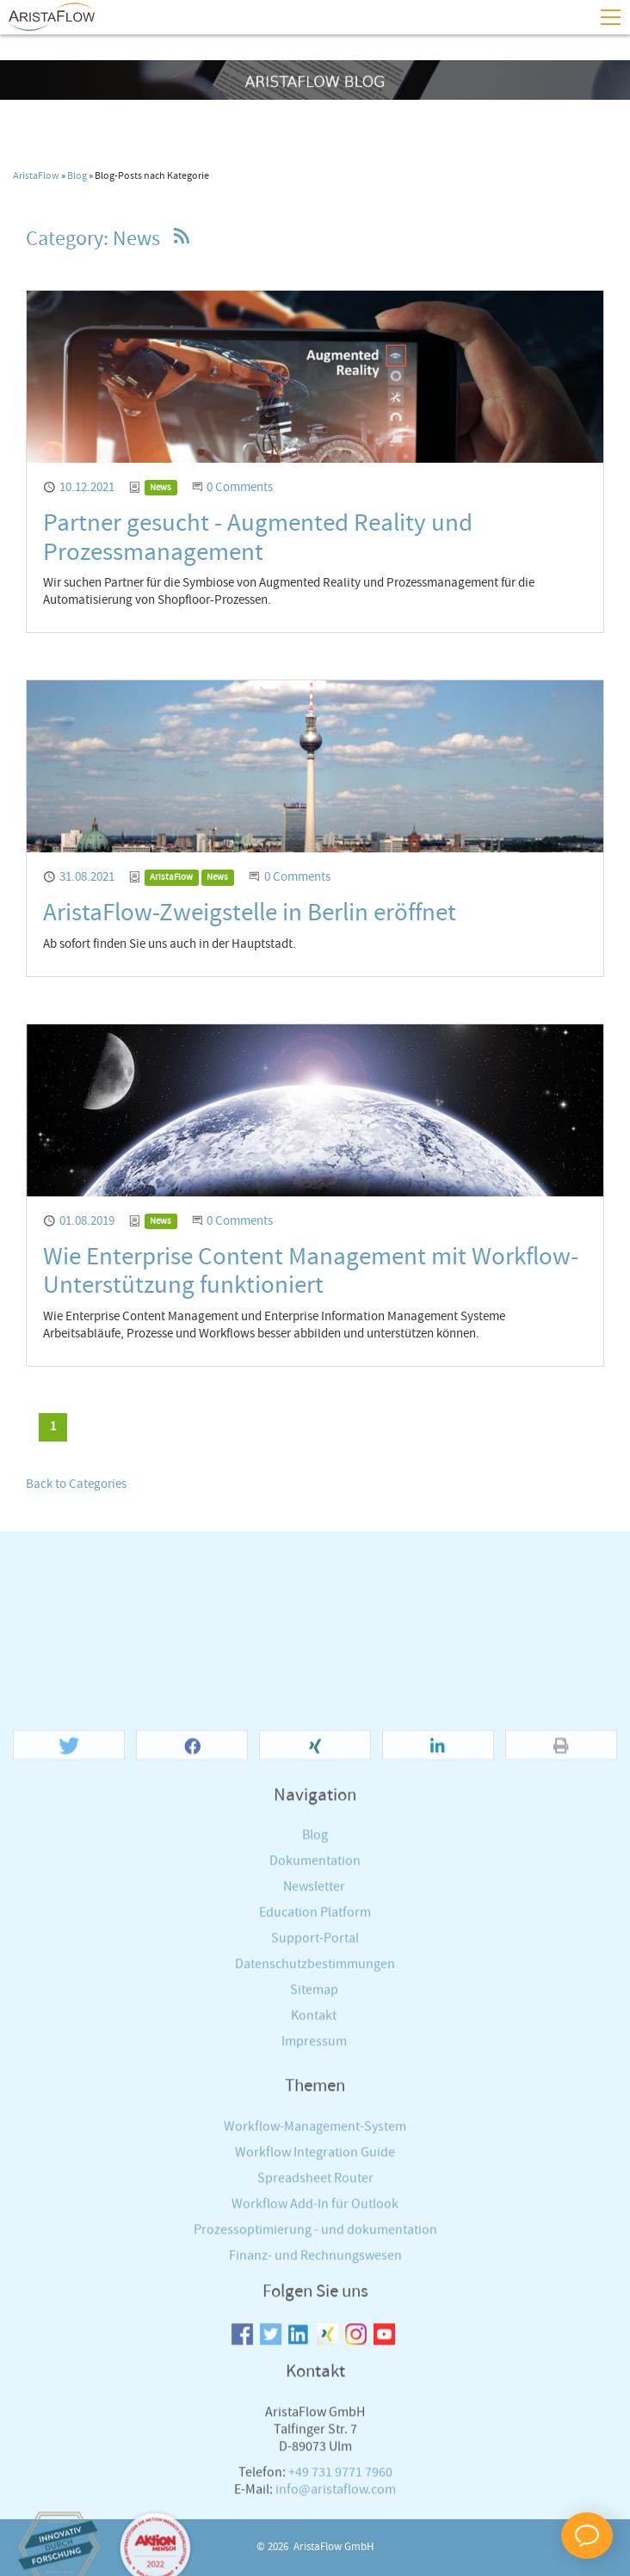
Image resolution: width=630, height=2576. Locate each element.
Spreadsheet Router (315, 2534)
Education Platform (315, 2269)
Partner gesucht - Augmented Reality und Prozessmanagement (257, 538)
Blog (77, 176)
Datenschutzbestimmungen (315, 2321)
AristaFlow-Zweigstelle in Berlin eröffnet (249, 913)
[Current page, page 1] (53, 1427)
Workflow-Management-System (315, 2483)
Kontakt (314, 2373)
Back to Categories (76, 1484)
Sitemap (314, 2347)
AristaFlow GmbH (333, 2547)
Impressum (314, 2398)
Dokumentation (315, 2218)
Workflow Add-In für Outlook (315, 2560)
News (160, 488)
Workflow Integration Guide (315, 2508)
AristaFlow (36, 176)
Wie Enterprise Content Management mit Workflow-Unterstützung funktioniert (310, 1271)
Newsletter (314, 2244)
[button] (69, 2102)
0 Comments (240, 487)
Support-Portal (315, 2295)
